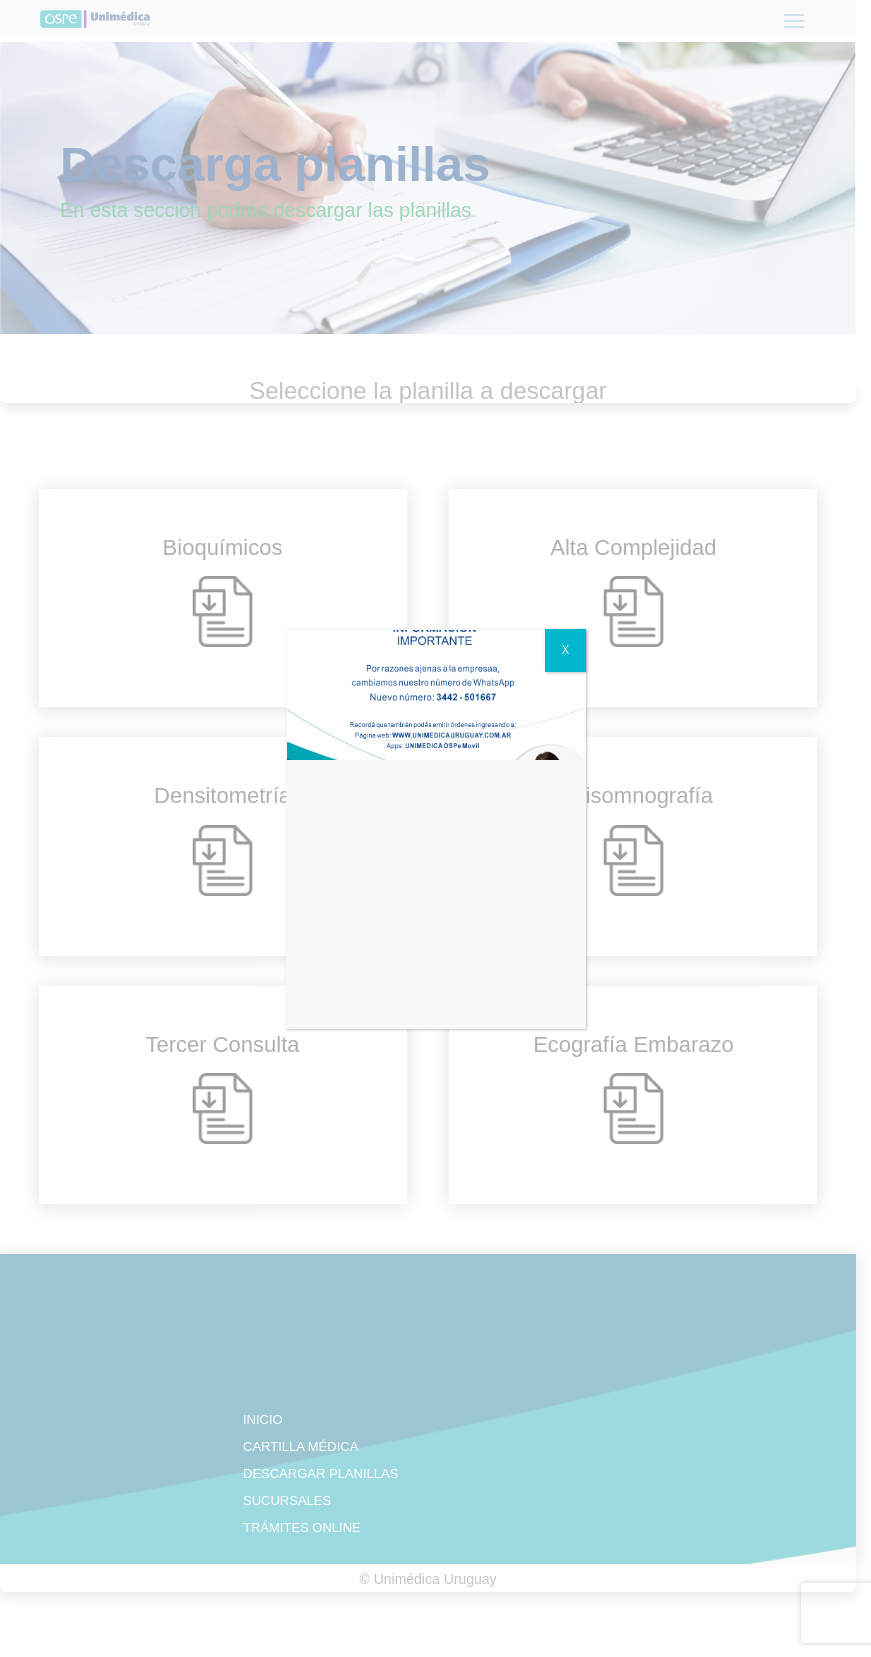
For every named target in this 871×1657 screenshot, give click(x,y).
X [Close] (565, 649)
